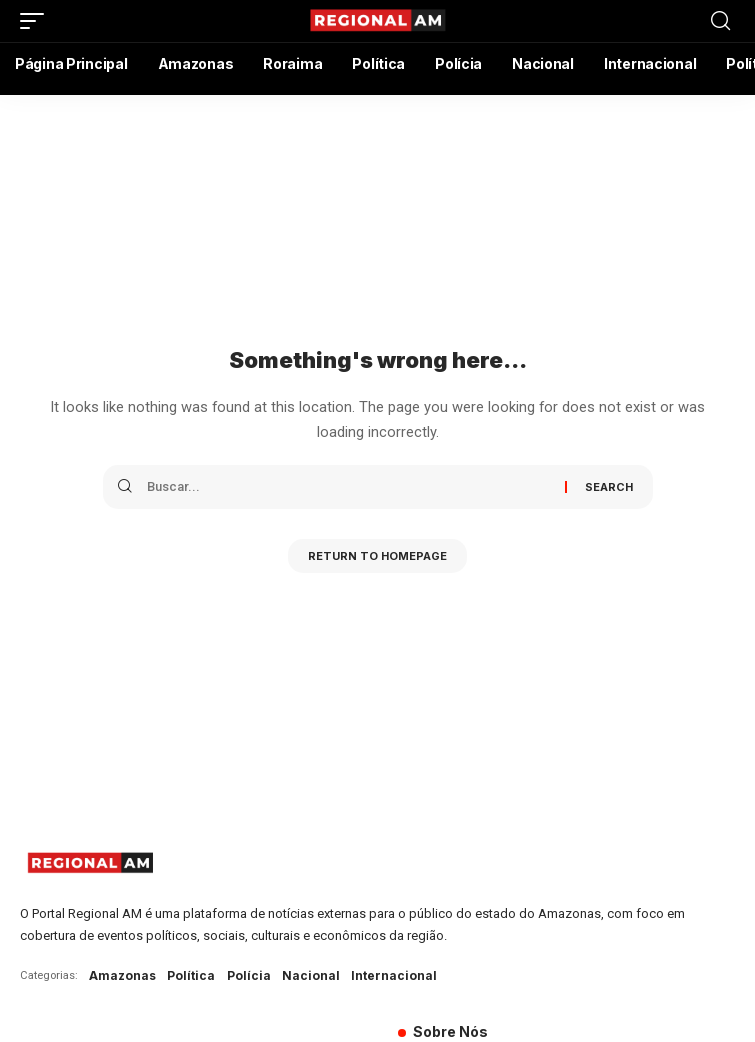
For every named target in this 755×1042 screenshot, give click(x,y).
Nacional (311, 975)
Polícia (249, 975)
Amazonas (122, 975)
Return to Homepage (377, 556)
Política (191, 975)
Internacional (394, 975)
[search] (720, 21)
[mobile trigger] (37, 21)
